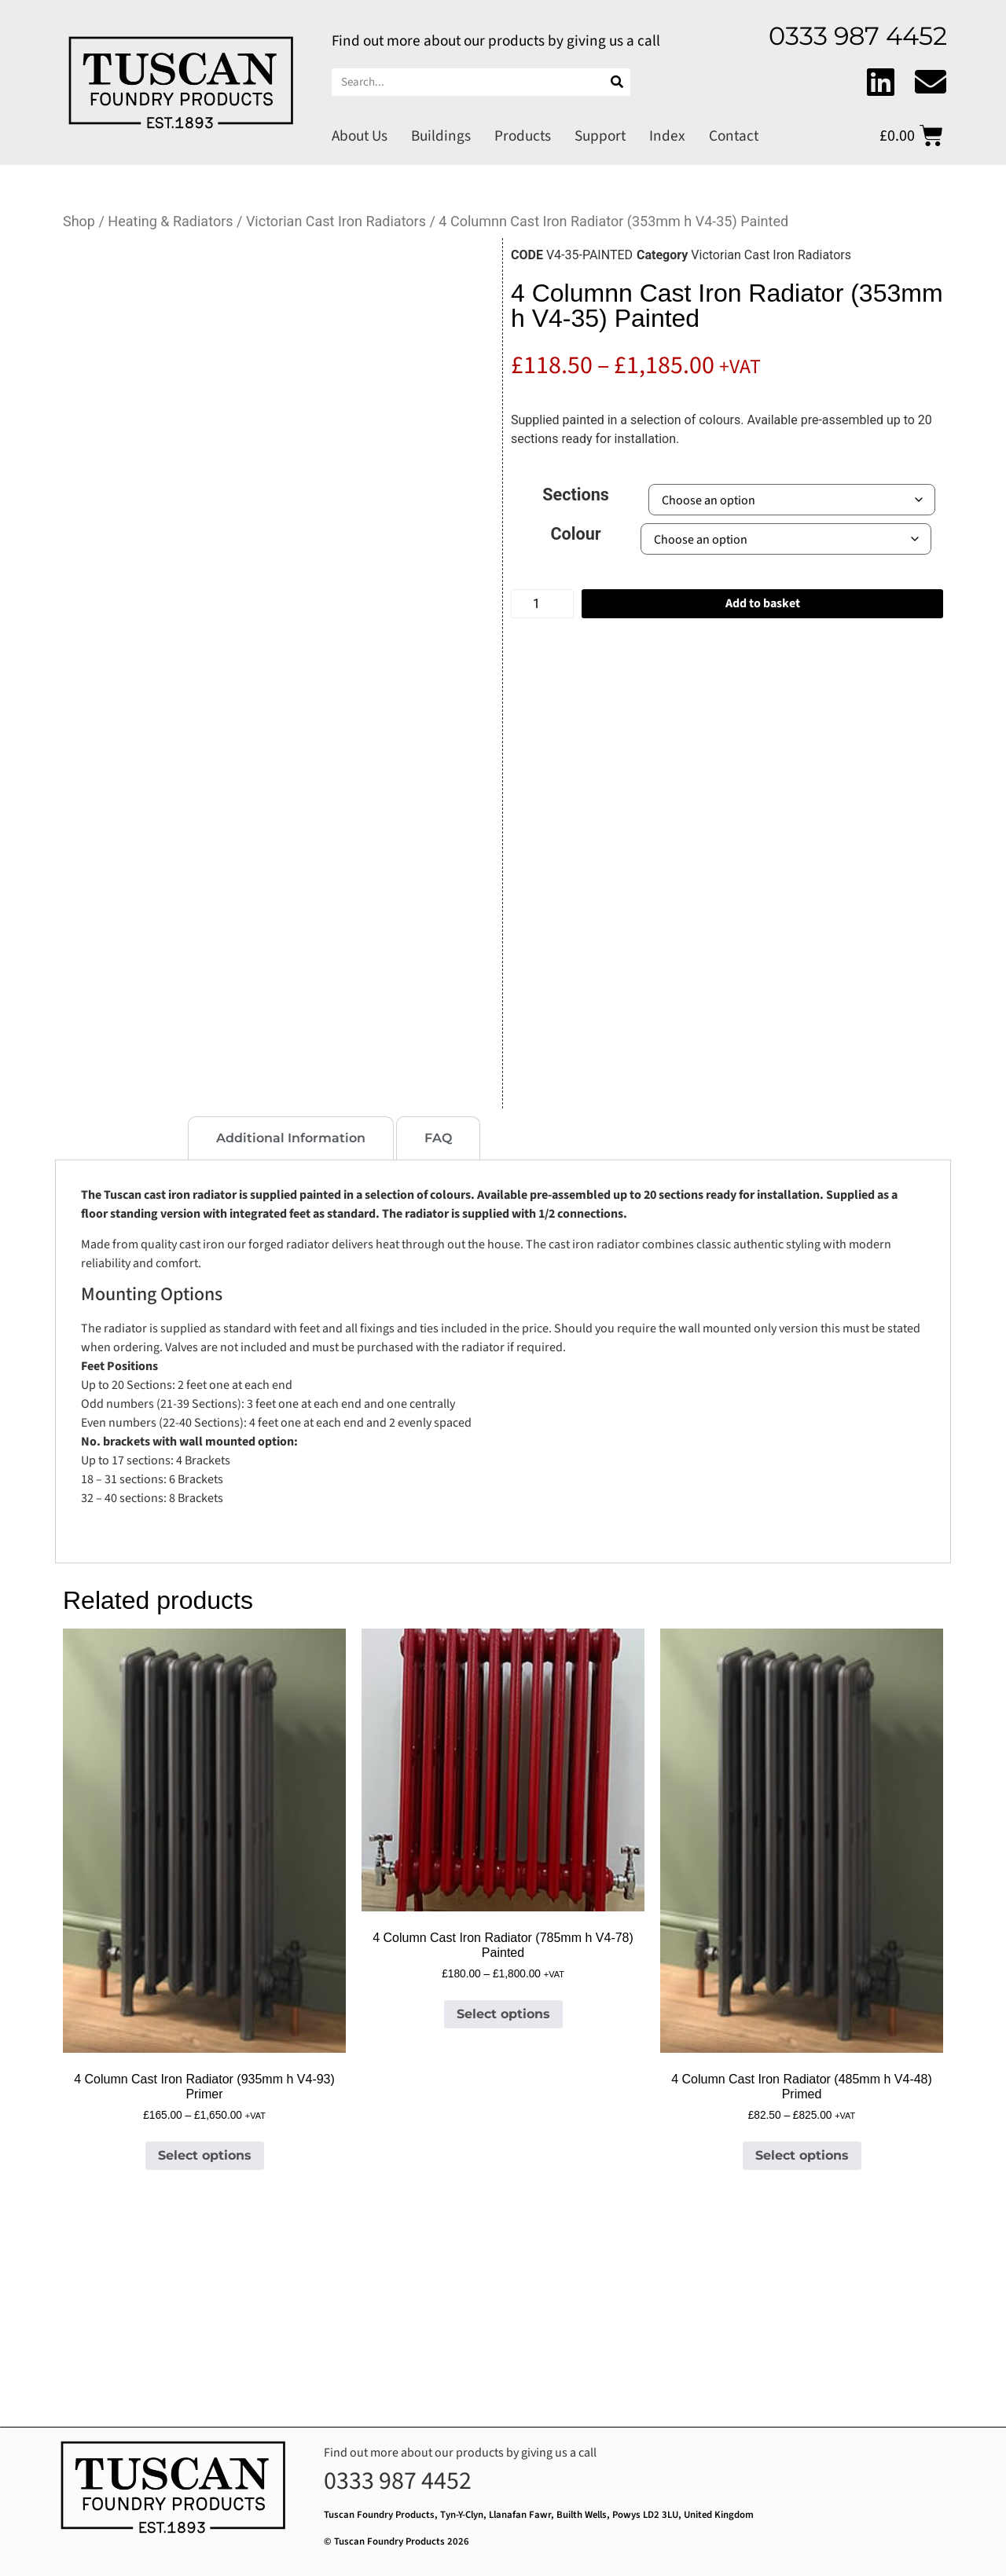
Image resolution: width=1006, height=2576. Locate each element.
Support (600, 136)
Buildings (441, 136)
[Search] (616, 82)
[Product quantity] (542, 603)
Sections (575, 495)
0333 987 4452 (398, 2481)
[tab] (120, 1138)
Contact (733, 136)
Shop (79, 221)
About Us (359, 136)
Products (522, 136)
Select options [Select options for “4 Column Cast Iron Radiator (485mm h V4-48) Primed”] (802, 2155)
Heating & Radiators (170, 221)
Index (667, 136)
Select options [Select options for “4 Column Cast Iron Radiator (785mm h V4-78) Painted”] (503, 2013)
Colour (576, 534)
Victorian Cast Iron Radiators (336, 221)
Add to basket (762, 603)
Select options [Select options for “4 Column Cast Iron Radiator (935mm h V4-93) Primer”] (205, 2155)
